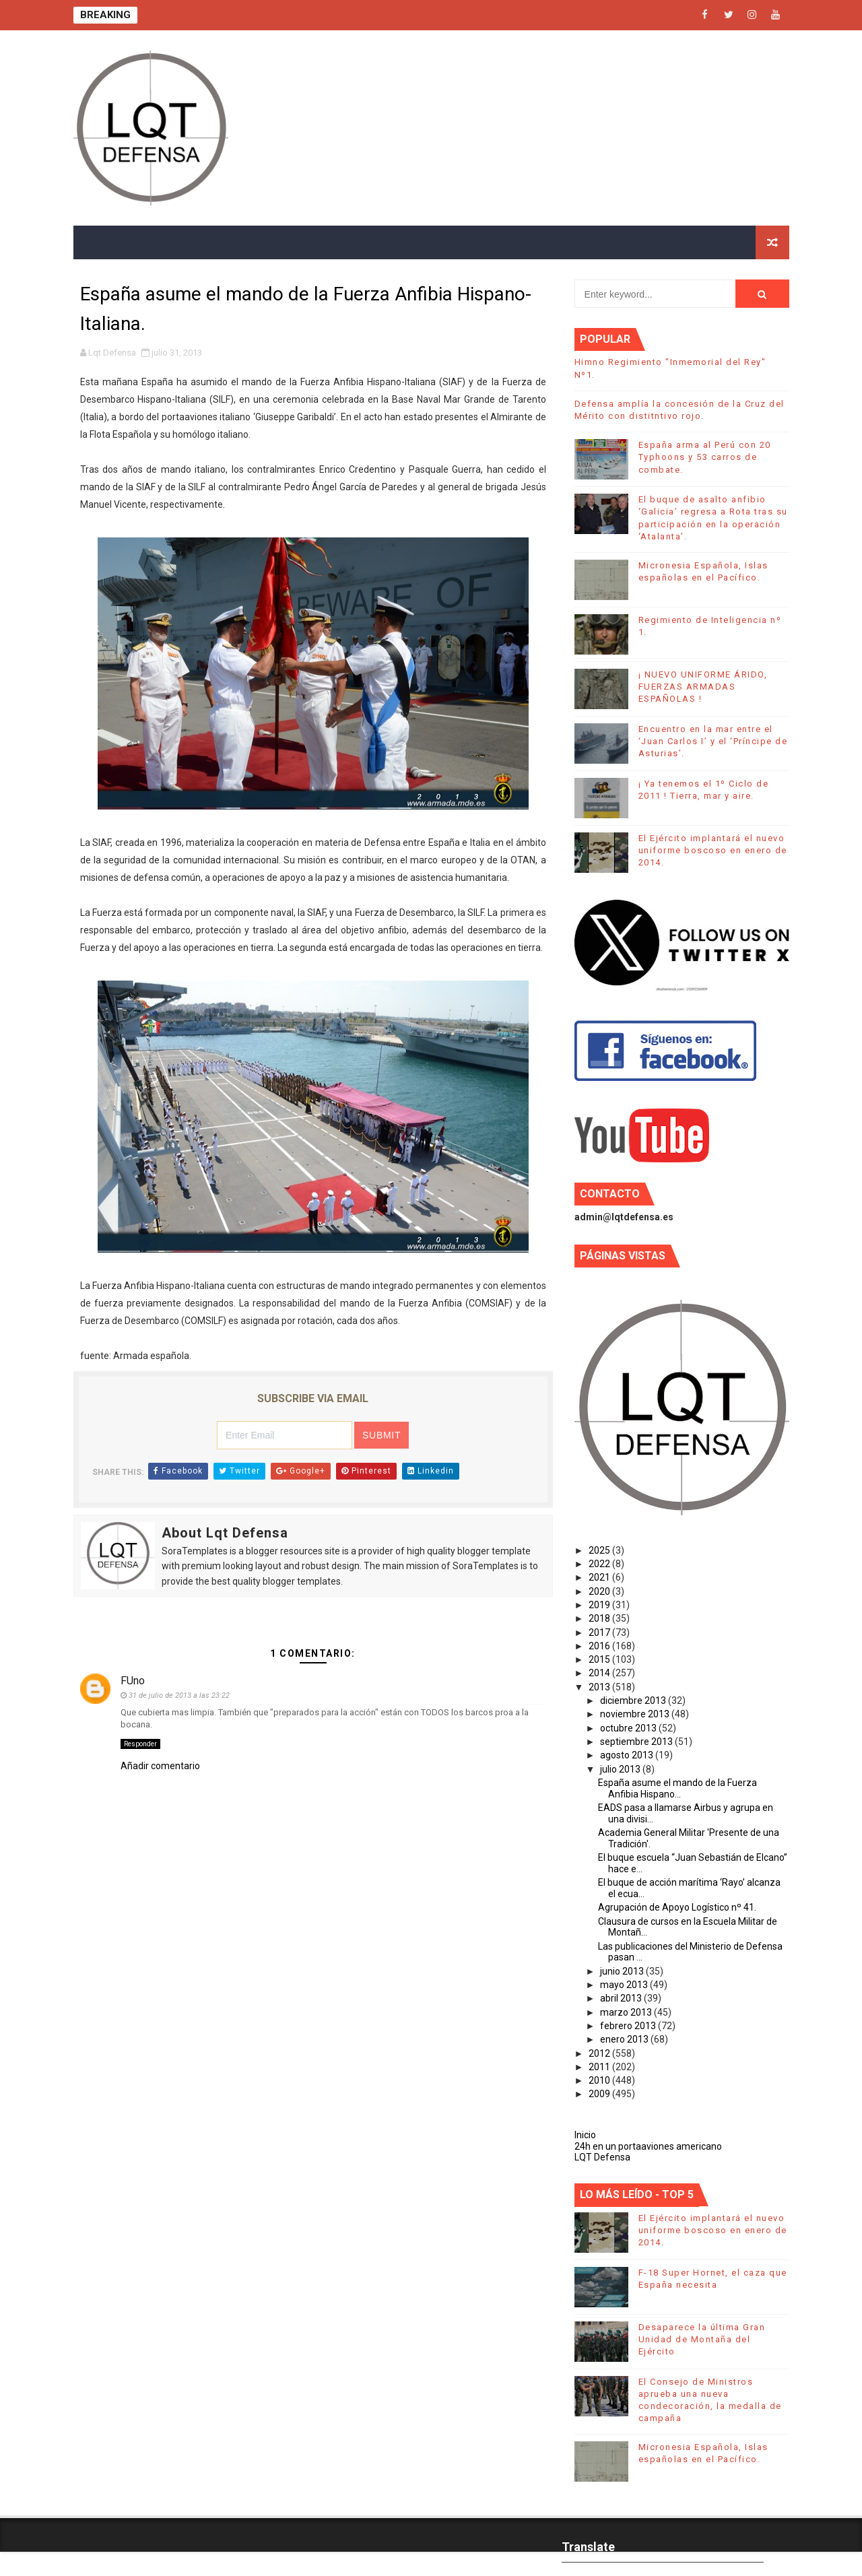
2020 (600, 1591)
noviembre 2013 (635, 1714)
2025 (600, 1550)
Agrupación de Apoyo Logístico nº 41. (677, 1907)
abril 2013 (622, 1998)
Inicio (585, 2134)
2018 (600, 1618)
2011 (600, 2066)
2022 (600, 1563)
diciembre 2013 (634, 1700)
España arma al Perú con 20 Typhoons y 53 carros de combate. (704, 457)
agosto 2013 (627, 1755)
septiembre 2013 (637, 1741)
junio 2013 (623, 1971)
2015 (600, 1659)
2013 (600, 1687)
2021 (600, 1577)
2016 (600, 1646)
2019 (600, 1604)
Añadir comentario (160, 1765)
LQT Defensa (602, 2157)
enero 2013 (625, 2039)
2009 (600, 2093)
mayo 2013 (625, 1984)
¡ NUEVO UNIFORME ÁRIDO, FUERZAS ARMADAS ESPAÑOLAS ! (703, 686)
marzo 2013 (627, 2012)
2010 (600, 2080)
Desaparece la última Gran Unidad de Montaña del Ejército (702, 2339)
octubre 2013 (629, 1728)
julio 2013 (621, 1769)
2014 (600, 1672)
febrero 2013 (629, 2025)
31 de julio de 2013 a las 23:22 (179, 1695)
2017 (600, 1632)
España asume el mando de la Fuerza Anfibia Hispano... (677, 1788)
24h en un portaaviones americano (648, 2146)
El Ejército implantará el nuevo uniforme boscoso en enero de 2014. (712, 850)
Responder (140, 1744)
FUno (133, 1680)
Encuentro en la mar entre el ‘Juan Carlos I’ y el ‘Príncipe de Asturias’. (713, 741)
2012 (600, 2053)
